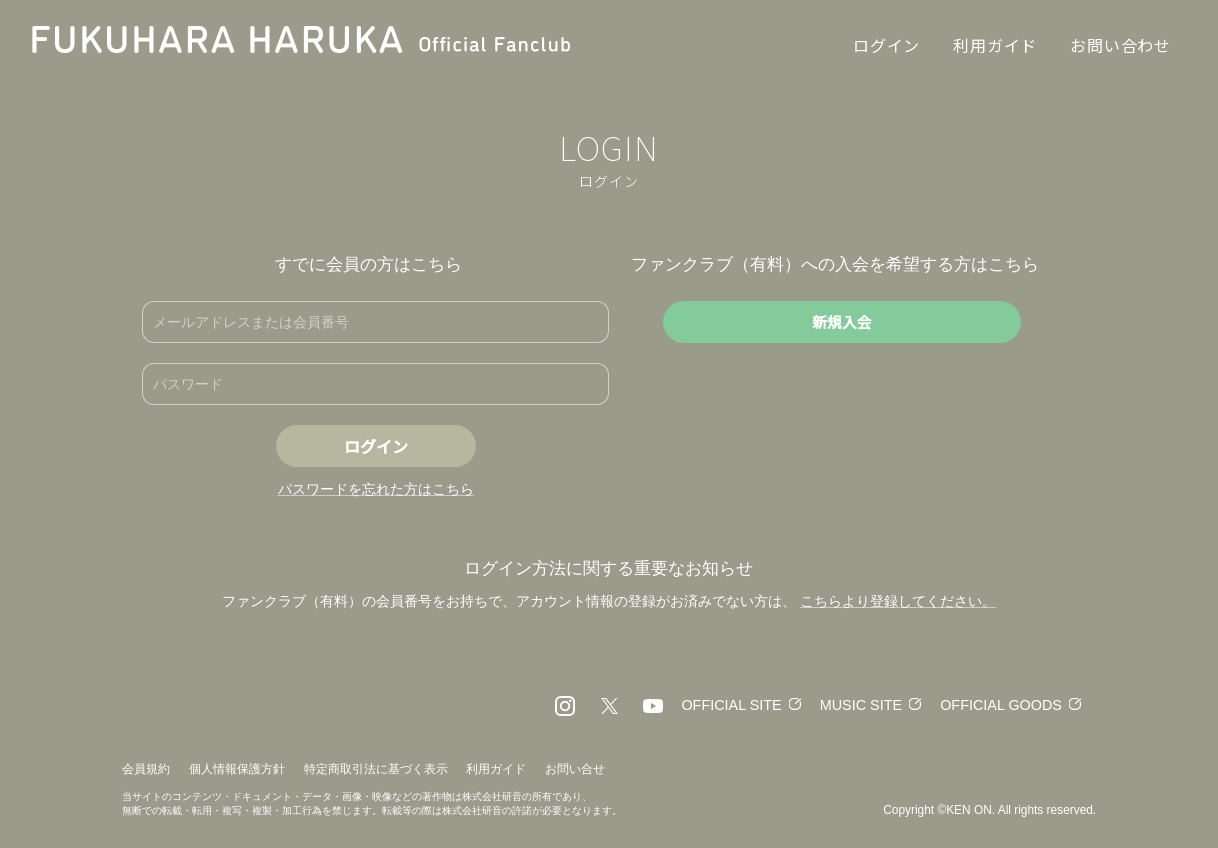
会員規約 (146, 769)
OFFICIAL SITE (720, 704)
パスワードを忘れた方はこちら (376, 489)
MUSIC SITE (853, 704)
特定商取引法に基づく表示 (376, 769)
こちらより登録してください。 (898, 601)
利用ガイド (496, 769)
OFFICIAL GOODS (998, 704)
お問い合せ (575, 769)
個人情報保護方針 (237, 769)
